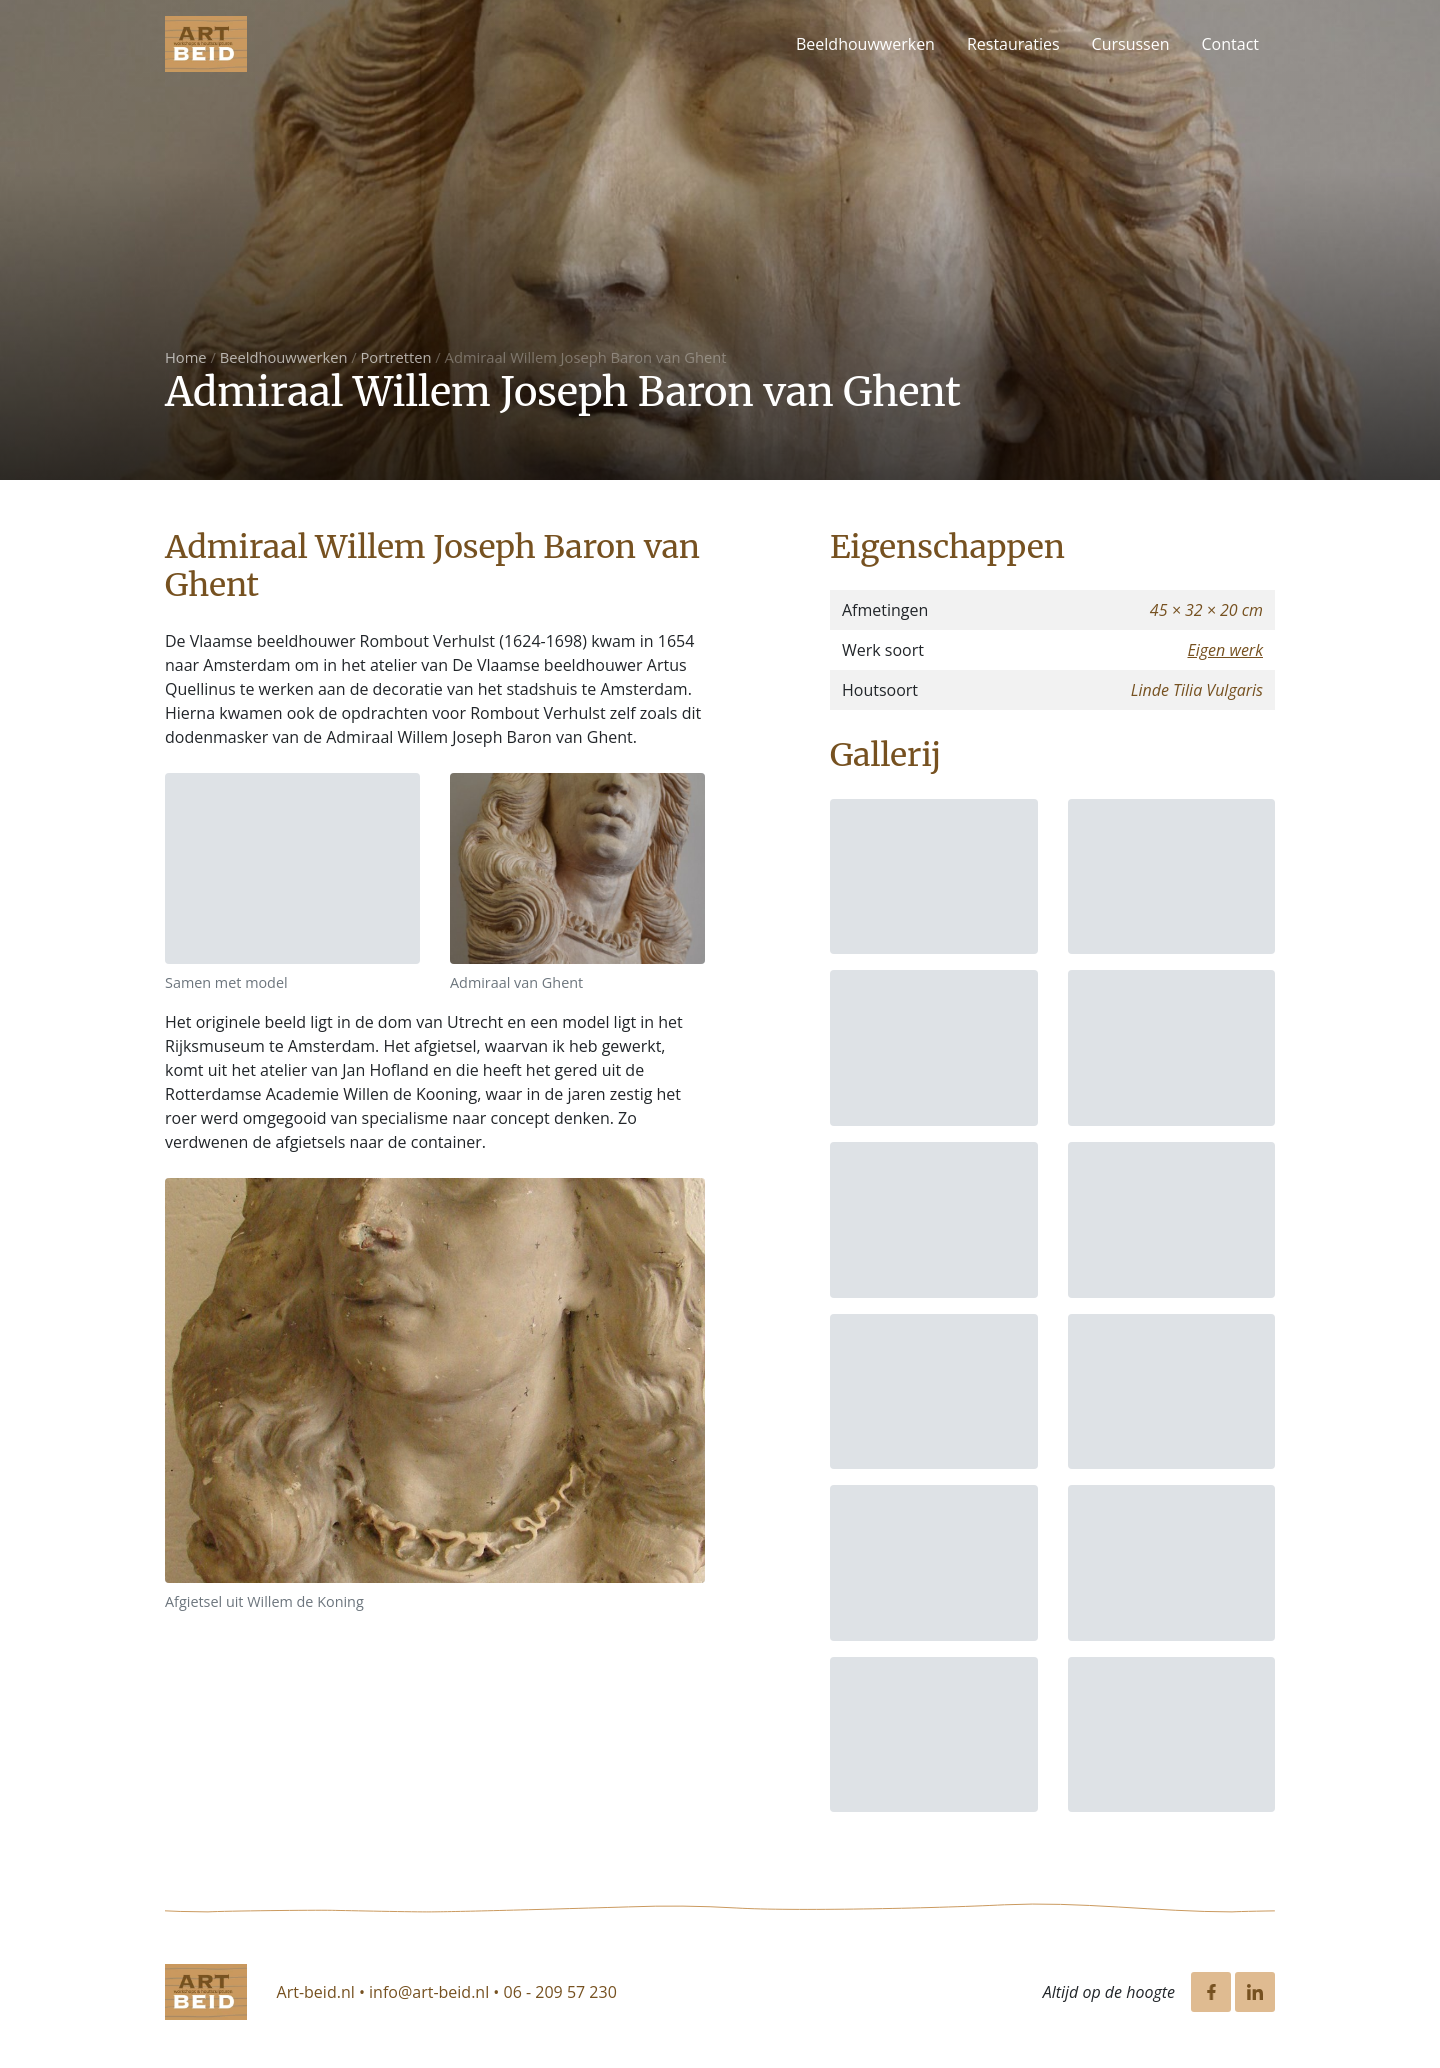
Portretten (396, 357)
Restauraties (1013, 44)
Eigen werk (1225, 650)
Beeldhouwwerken (865, 44)
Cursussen (1131, 44)
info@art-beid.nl (429, 1992)
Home (186, 357)
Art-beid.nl (316, 1992)
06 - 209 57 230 (560, 1992)
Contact (1230, 44)
